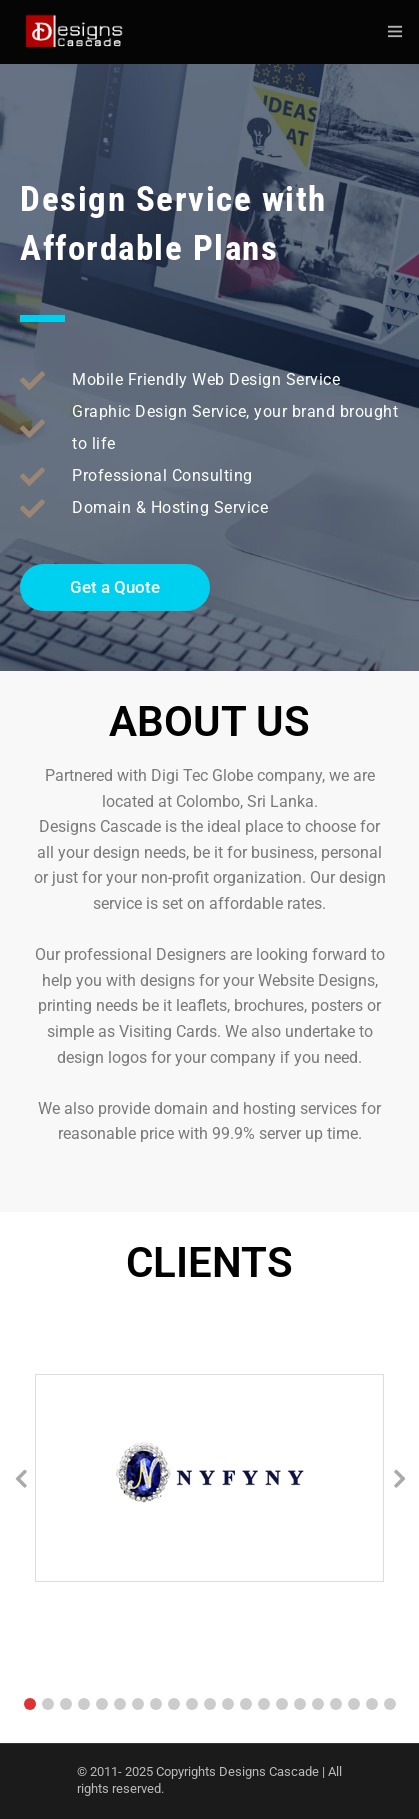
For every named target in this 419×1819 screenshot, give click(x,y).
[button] (30, 1704)
